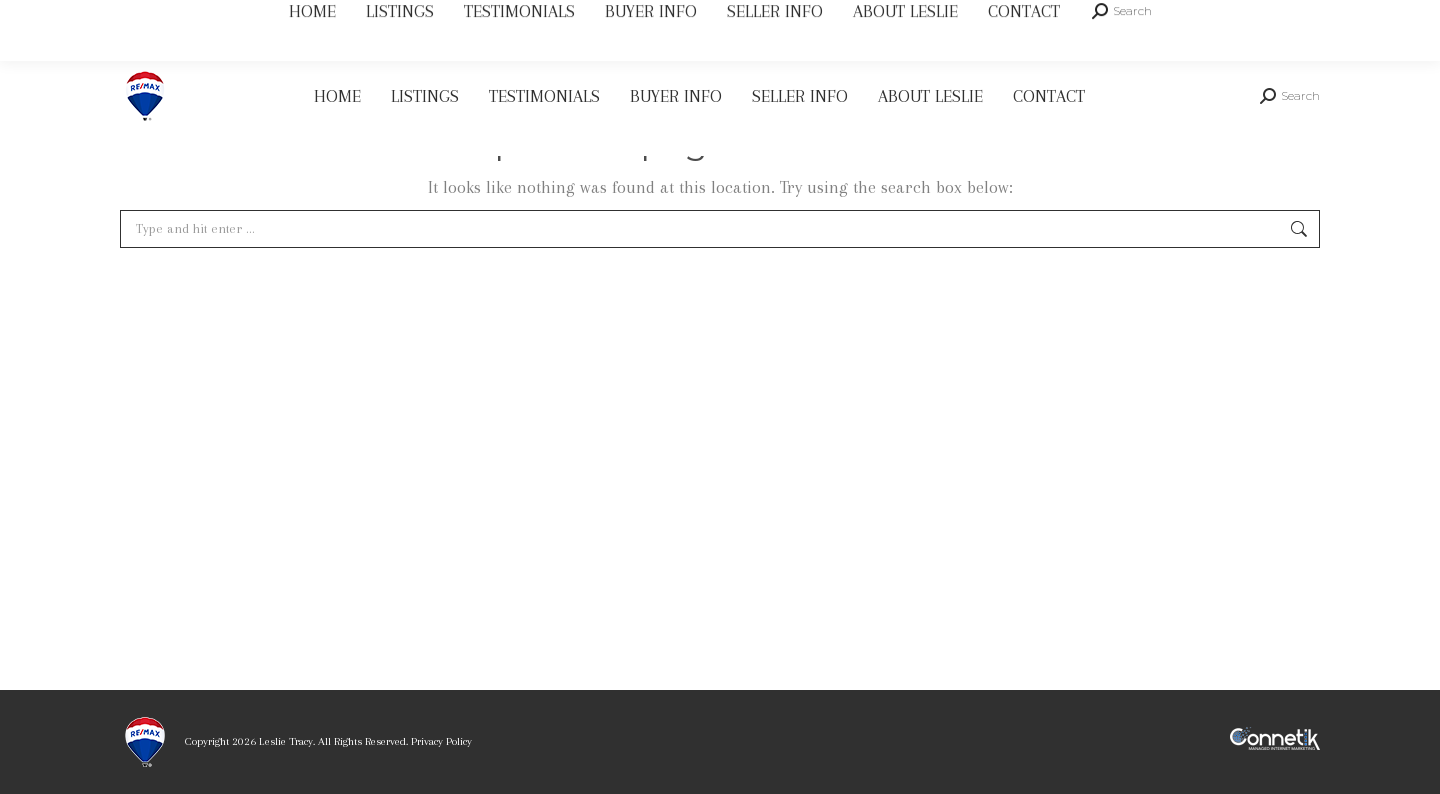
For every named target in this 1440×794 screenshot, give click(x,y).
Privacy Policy (441, 741)
